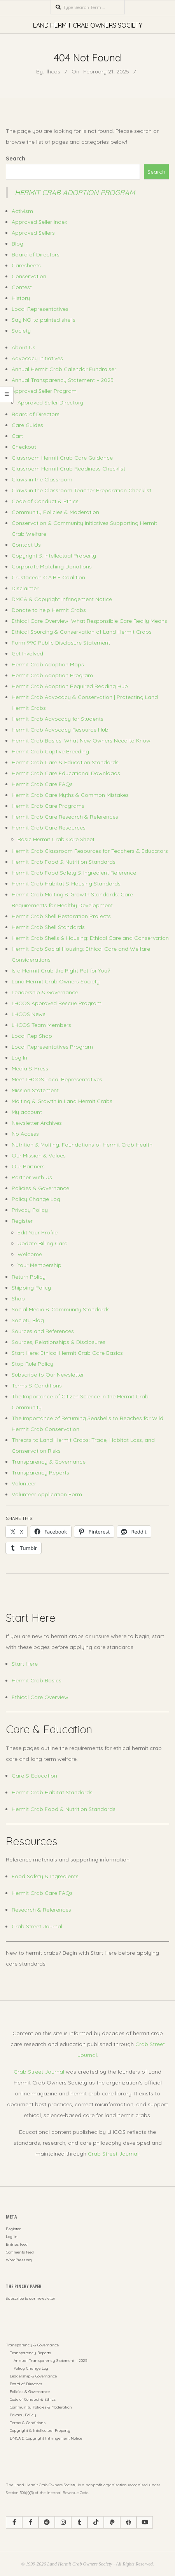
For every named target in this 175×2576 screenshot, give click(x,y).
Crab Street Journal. (114, 2153)
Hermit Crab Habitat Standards (52, 1792)
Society (21, 330)
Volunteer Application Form (47, 1494)
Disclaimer (25, 588)
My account (27, 1111)
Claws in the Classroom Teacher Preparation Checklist (81, 490)
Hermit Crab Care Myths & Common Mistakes (70, 794)
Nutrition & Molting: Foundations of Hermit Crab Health (82, 1144)
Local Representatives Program (52, 1046)
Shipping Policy (31, 1287)
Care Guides (27, 425)
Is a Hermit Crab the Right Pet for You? (61, 970)
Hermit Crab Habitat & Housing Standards (66, 883)
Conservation (29, 276)
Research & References (41, 1909)
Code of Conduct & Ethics (45, 501)
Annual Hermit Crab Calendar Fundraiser (64, 369)
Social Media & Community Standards (61, 1309)
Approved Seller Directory (50, 402)
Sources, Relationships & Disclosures (58, 1342)
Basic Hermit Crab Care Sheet (56, 839)
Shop (18, 1298)
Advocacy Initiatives (37, 358)
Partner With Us (32, 1177)
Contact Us (26, 544)
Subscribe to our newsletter (30, 2298)
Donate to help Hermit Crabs (49, 610)
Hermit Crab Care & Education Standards (65, 762)
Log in (12, 2236)
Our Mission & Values (39, 1155)
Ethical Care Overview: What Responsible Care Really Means (89, 620)
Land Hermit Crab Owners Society (56, 981)
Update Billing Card (43, 1243)
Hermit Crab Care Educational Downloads (66, 773)
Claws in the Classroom (42, 479)
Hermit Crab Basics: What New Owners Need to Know (81, 740)
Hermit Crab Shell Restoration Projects (61, 916)
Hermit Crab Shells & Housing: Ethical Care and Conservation (90, 937)
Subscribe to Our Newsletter (48, 1374)
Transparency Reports (40, 1472)
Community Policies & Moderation (55, 512)
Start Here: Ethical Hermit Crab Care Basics (67, 1352)
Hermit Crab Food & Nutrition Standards (64, 861)
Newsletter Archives (37, 1122)
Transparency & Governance (49, 1461)
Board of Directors (36, 254)
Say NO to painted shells (43, 319)
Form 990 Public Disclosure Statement (61, 642)
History (21, 298)
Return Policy (29, 1276)
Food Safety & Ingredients (45, 1876)
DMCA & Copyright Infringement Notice (62, 599)
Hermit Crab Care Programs (48, 805)
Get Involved (27, 653)
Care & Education (34, 1775)
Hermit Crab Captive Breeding (50, 751)
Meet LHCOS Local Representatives (57, 1079)
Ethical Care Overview (40, 1697)
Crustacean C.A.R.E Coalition (48, 577)
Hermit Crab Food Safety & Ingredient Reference (74, 872)
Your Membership (39, 1265)
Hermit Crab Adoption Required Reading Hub (70, 686)
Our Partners (28, 1166)
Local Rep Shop (32, 1035)
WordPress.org (19, 2259)
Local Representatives (40, 308)
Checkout (24, 446)
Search (15, 158)
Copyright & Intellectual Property (54, 555)
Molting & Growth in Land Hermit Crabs (62, 1101)
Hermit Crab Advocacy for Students (57, 718)
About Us (23, 347)
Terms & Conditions (37, 1385)
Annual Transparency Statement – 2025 (63, 379)
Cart (17, 435)
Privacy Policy (30, 1209)
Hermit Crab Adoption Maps (48, 664)
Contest (22, 287)
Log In (19, 1057)
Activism (22, 210)
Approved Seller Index (39, 221)
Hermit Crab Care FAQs (42, 784)
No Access (25, 1133)
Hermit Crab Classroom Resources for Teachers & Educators (90, 850)
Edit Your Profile (38, 1232)
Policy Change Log (36, 1199)
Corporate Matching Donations (52, 566)
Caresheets (26, 265)
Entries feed (17, 2244)
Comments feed (20, 2252)
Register (22, 1220)
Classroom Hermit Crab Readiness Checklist (68, 468)
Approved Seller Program (44, 390)
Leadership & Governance (45, 992)
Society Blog (28, 1320)
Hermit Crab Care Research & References (65, 816)
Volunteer (24, 1483)
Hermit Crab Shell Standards (48, 927)
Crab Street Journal (37, 1926)
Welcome (30, 1254)
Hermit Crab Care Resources (49, 827)
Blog (17, 243)
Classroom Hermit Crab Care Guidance (62, 457)
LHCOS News (29, 1014)
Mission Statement (35, 1090)
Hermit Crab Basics (36, 1680)
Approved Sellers (33, 232)
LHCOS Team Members (41, 1024)
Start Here (25, 1663)
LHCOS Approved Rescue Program (57, 1003)
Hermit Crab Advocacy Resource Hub (60, 729)
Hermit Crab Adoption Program (75, 192)
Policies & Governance (40, 1188)
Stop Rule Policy (32, 1363)
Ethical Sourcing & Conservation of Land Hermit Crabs (82, 631)
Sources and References (43, 1331)
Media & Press (30, 1068)
